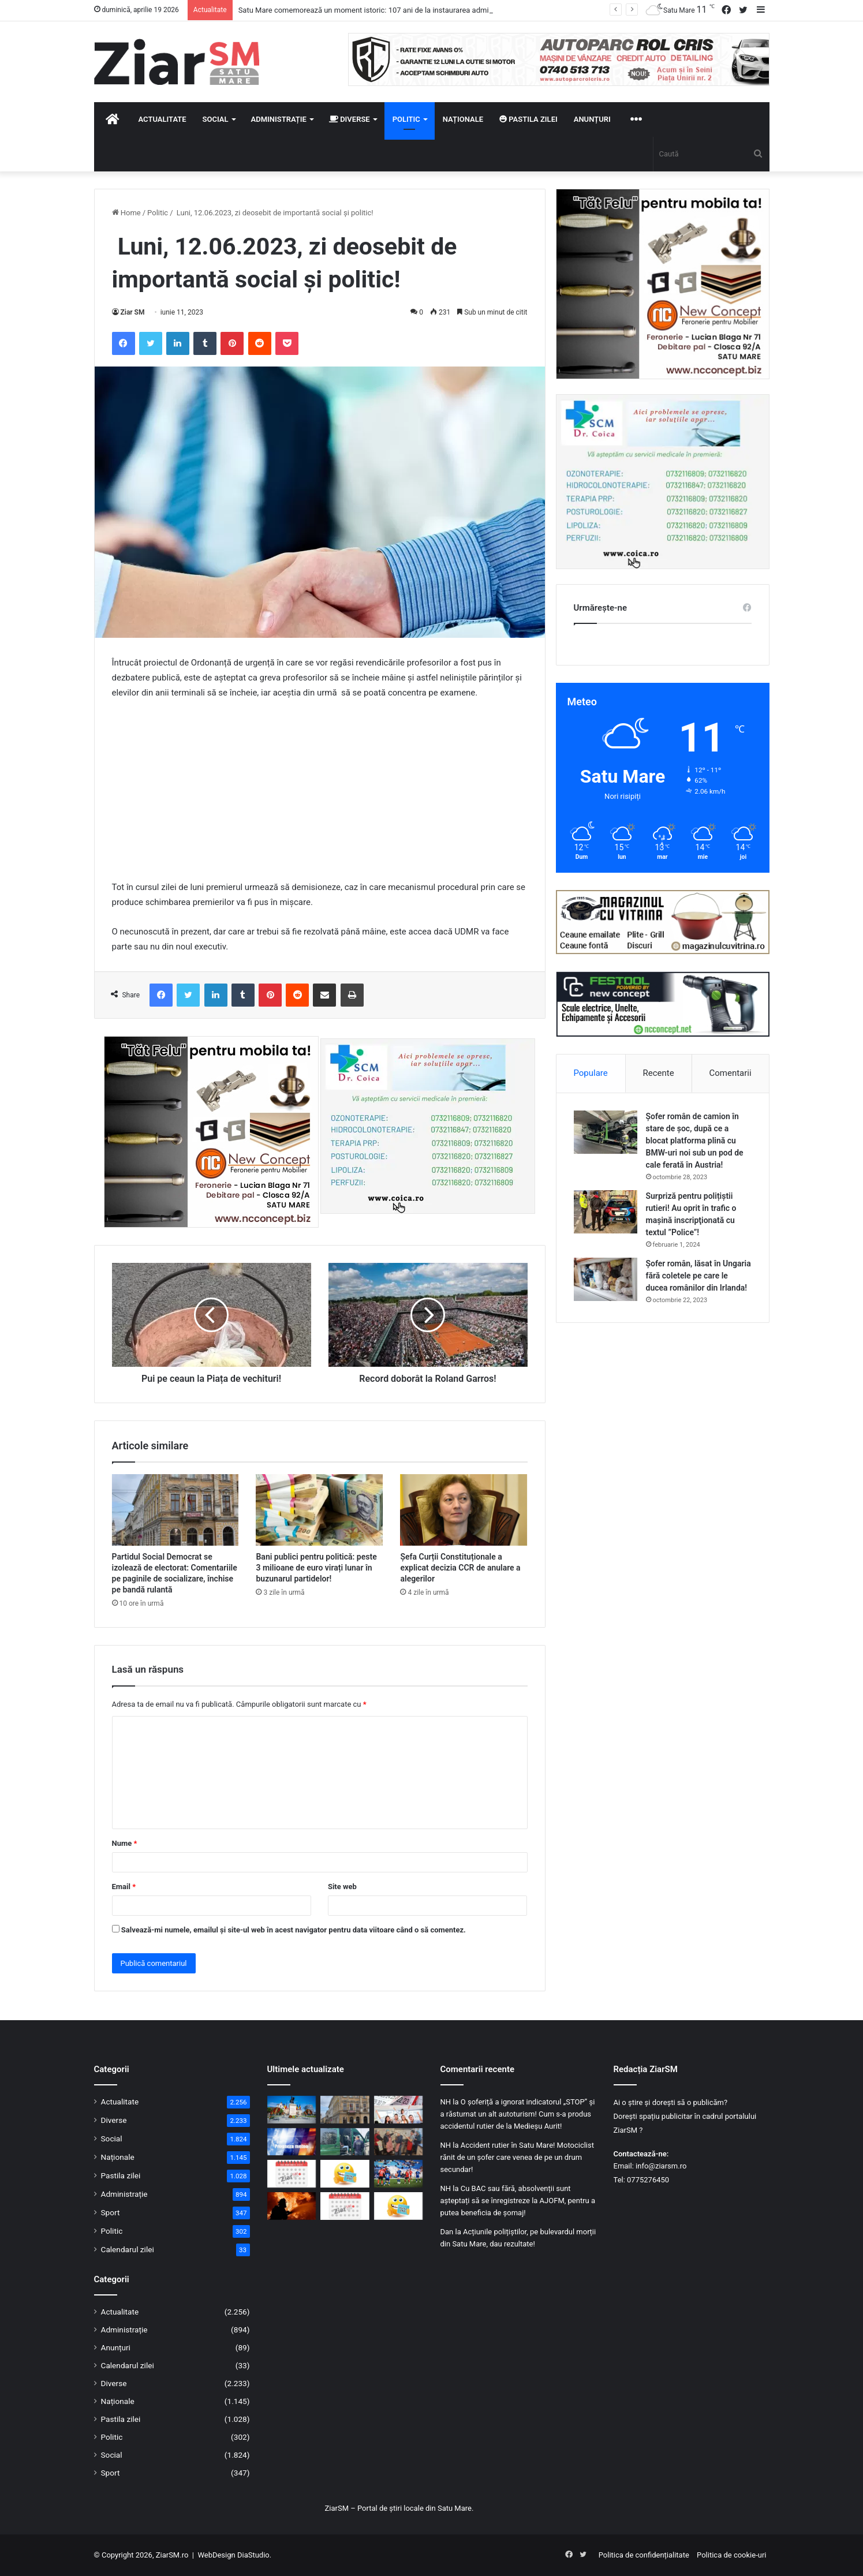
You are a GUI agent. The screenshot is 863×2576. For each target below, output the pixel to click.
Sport (110, 2212)
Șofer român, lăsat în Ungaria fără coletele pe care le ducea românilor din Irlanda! (698, 1275)
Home (126, 212)
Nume (124, 1843)
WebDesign (216, 2555)
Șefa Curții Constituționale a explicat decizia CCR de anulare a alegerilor (460, 1567)
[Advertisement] (320, 795)
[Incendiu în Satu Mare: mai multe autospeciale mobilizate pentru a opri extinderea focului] (291, 2206)
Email (124, 1886)
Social (216, 119)
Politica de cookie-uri (731, 2555)
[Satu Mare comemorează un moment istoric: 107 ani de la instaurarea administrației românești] (291, 2109)
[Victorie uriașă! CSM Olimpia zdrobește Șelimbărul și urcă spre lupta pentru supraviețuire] (398, 2174)
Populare (590, 1073)
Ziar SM (133, 312)
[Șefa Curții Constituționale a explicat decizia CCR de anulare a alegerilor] (463, 1510)
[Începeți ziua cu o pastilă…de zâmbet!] (344, 2174)
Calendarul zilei (127, 2249)
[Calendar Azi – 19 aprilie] (291, 2174)
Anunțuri (592, 119)
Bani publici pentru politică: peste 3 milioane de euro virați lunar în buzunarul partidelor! (316, 1567)
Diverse (349, 119)
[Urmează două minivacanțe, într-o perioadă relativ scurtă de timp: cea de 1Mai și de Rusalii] (398, 2109)
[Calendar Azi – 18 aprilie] (344, 2206)
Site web (342, 1886)
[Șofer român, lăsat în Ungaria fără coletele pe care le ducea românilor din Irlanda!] (605, 1279)
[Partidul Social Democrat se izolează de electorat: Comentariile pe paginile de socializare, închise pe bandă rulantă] (175, 1510)
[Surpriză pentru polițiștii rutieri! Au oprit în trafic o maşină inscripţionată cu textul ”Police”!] (605, 1211)
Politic (406, 119)
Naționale (463, 119)
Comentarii (730, 1073)
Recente (658, 1073)
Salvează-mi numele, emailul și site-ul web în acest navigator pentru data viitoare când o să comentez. (293, 1930)
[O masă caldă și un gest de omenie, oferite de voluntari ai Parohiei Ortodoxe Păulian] (398, 2142)
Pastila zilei (528, 119)
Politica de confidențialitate (644, 2555)
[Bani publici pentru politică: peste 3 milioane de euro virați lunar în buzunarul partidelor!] (319, 1510)
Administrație (279, 119)
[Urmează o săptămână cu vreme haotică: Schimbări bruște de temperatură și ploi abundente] (291, 2142)
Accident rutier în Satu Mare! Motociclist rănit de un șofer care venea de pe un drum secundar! (517, 2157)
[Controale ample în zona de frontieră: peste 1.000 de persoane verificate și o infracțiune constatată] (344, 2142)
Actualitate (162, 119)
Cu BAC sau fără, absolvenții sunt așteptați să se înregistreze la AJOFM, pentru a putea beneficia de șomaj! (518, 2200)
